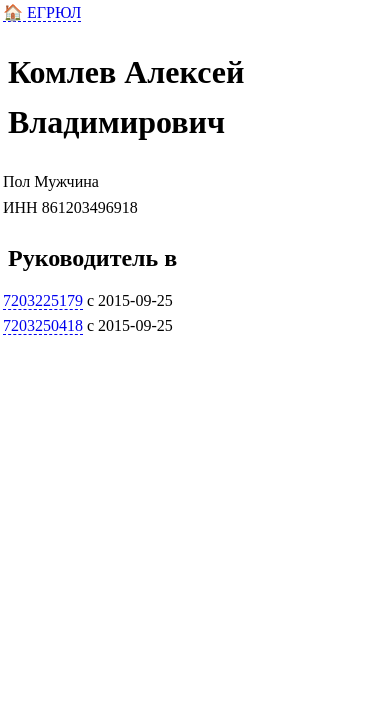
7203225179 (43, 300)
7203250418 (43, 325)
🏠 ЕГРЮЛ (42, 12)
